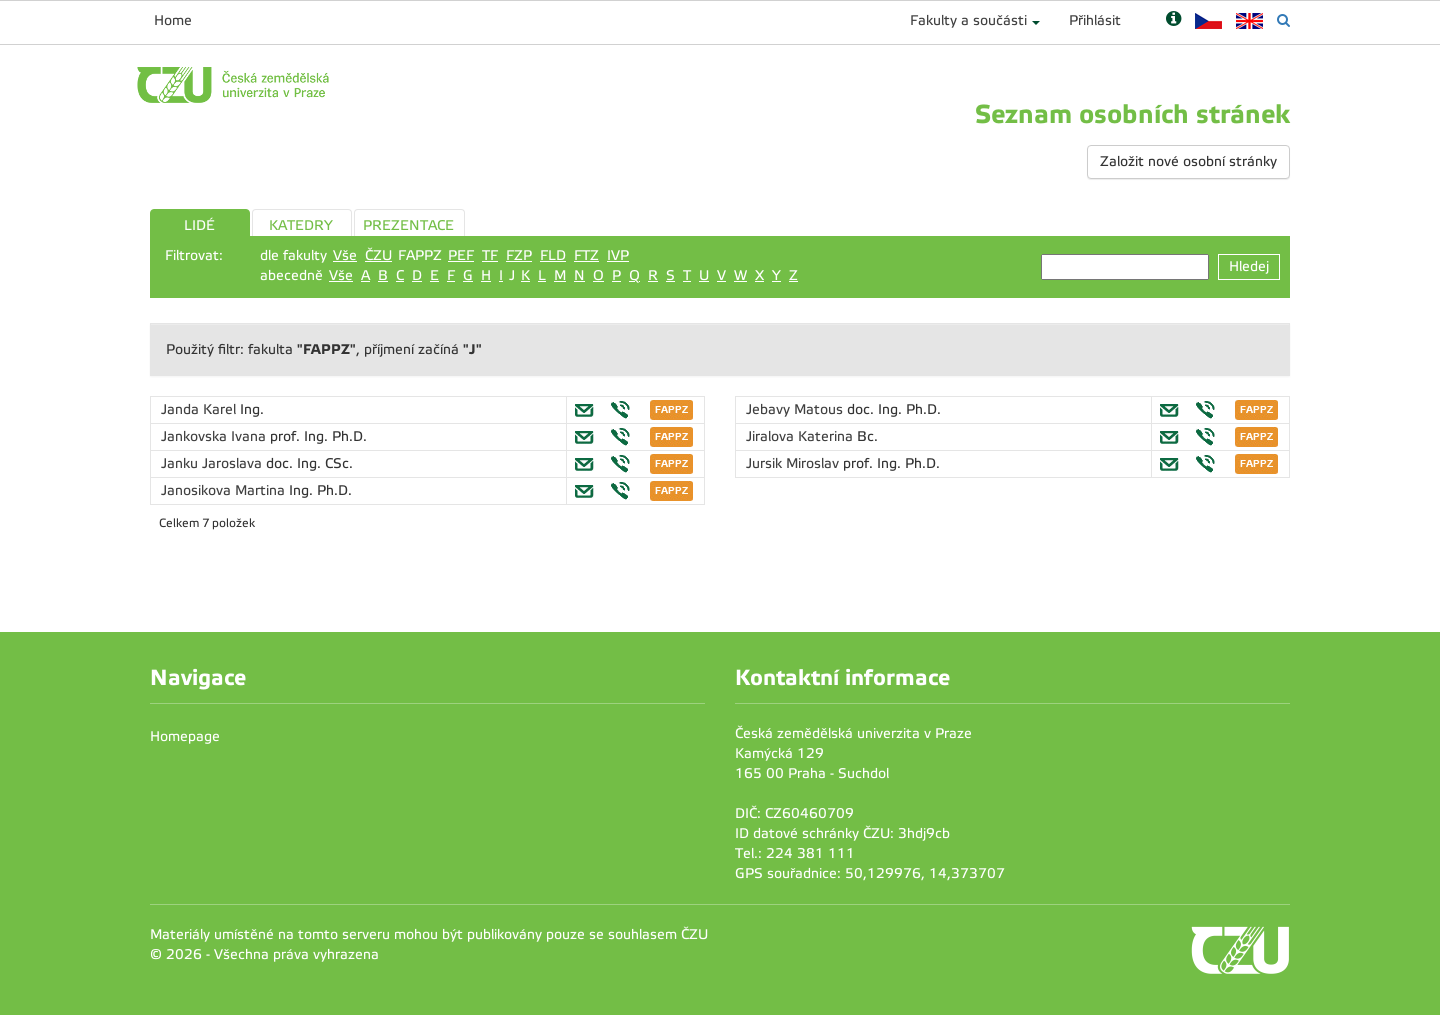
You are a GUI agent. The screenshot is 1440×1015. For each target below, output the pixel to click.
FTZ (586, 255)
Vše (345, 255)
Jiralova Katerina (801, 436)
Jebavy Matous (796, 409)
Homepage (185, 736)
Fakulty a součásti (968, 20)
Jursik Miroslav (794, 463)
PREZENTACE (408, 225)
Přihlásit (1095, 20)
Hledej (1249, 266)
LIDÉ (199, 225)
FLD (553, 255)
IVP (618, 255)
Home (173, 20)
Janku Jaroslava (213, 463)
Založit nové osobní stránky (1188, 161)
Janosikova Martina (225, 490)
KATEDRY (301, 225)
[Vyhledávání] (1283, 20)
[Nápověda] (1173, 20)
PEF (461, 255)
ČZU (378, 255)
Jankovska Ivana (215, 436)
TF (490, 255)
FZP (519, 255)
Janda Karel (200, 409)
